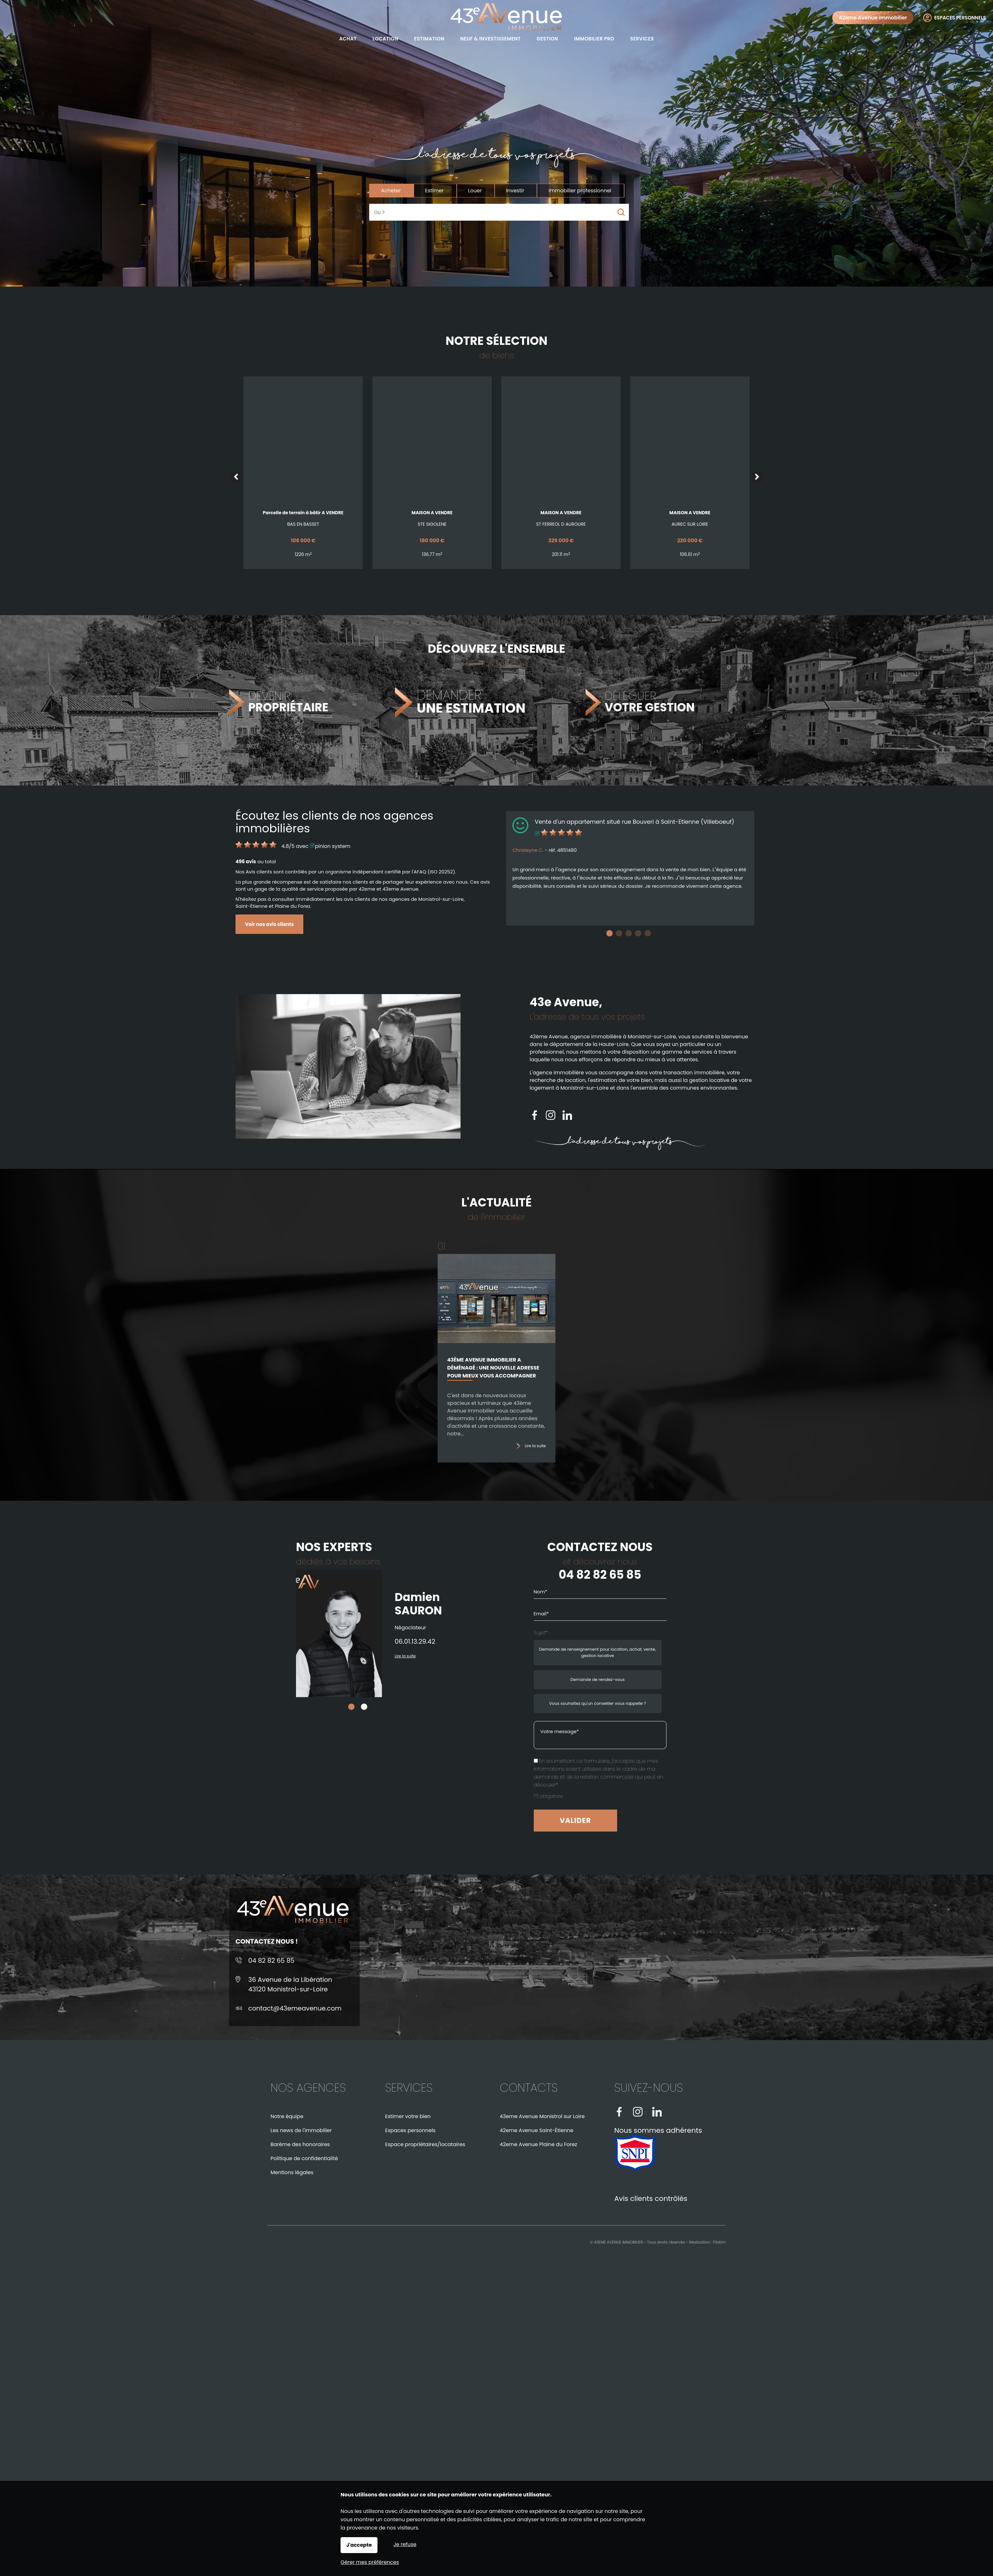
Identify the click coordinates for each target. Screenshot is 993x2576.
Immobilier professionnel (579, 190)
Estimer (434, 190)
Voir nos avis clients (269, 924)
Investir (515, 190)
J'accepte (359, 2545)
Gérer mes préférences (370, 2562)
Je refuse (404, 2544)
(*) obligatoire (692, 1796)
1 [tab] (609, 933)
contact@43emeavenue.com (295, 2008)
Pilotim (719, 2242)
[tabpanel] (630, 868)
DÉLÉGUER (650, 702)
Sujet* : (685, 1632)
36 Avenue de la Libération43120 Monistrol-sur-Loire (290, 1984)
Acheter (391, 190)
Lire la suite (535, 1450)
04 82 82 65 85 (743, 1575)
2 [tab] (619, 933)
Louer (475, 190)
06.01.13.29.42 (319, 1641)
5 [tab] (647, 933)
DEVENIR (284, 702)
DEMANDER (474, 702)
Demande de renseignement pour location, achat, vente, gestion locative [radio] (741, 1652)
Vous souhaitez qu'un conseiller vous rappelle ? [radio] (741, 1703)
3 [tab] (628, 933)
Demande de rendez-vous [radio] (741, 1679)
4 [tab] (638, 933)
